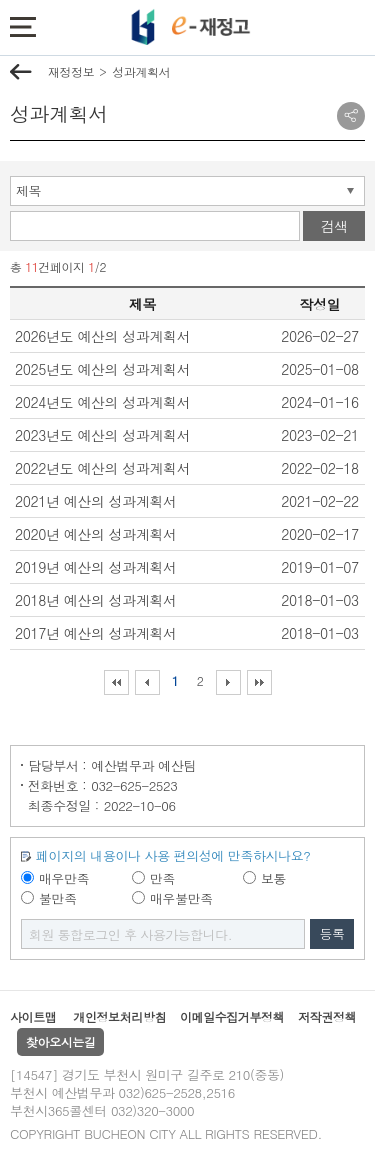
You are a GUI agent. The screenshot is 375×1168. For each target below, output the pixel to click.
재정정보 (71, 71)
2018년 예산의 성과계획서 (96, 600)
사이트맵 (33, 1016)
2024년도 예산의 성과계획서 (102, 402)
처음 (116, 682)
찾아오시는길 (60, 1041)
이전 (147, 682)
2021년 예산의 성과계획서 (96, 501)
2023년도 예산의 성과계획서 (102, 435)
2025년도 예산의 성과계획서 (102, 369)
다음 (228, 682)
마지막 (259, 682)
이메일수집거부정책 (232, 1016)
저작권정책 (327, 1016)
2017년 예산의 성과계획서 (96, 633)
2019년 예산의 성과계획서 (96, 567)
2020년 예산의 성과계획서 (96, 534)
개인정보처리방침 (119, 1016)
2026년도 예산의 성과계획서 (102, 336)
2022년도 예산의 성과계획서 (102, 468)
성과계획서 (141, 71)
